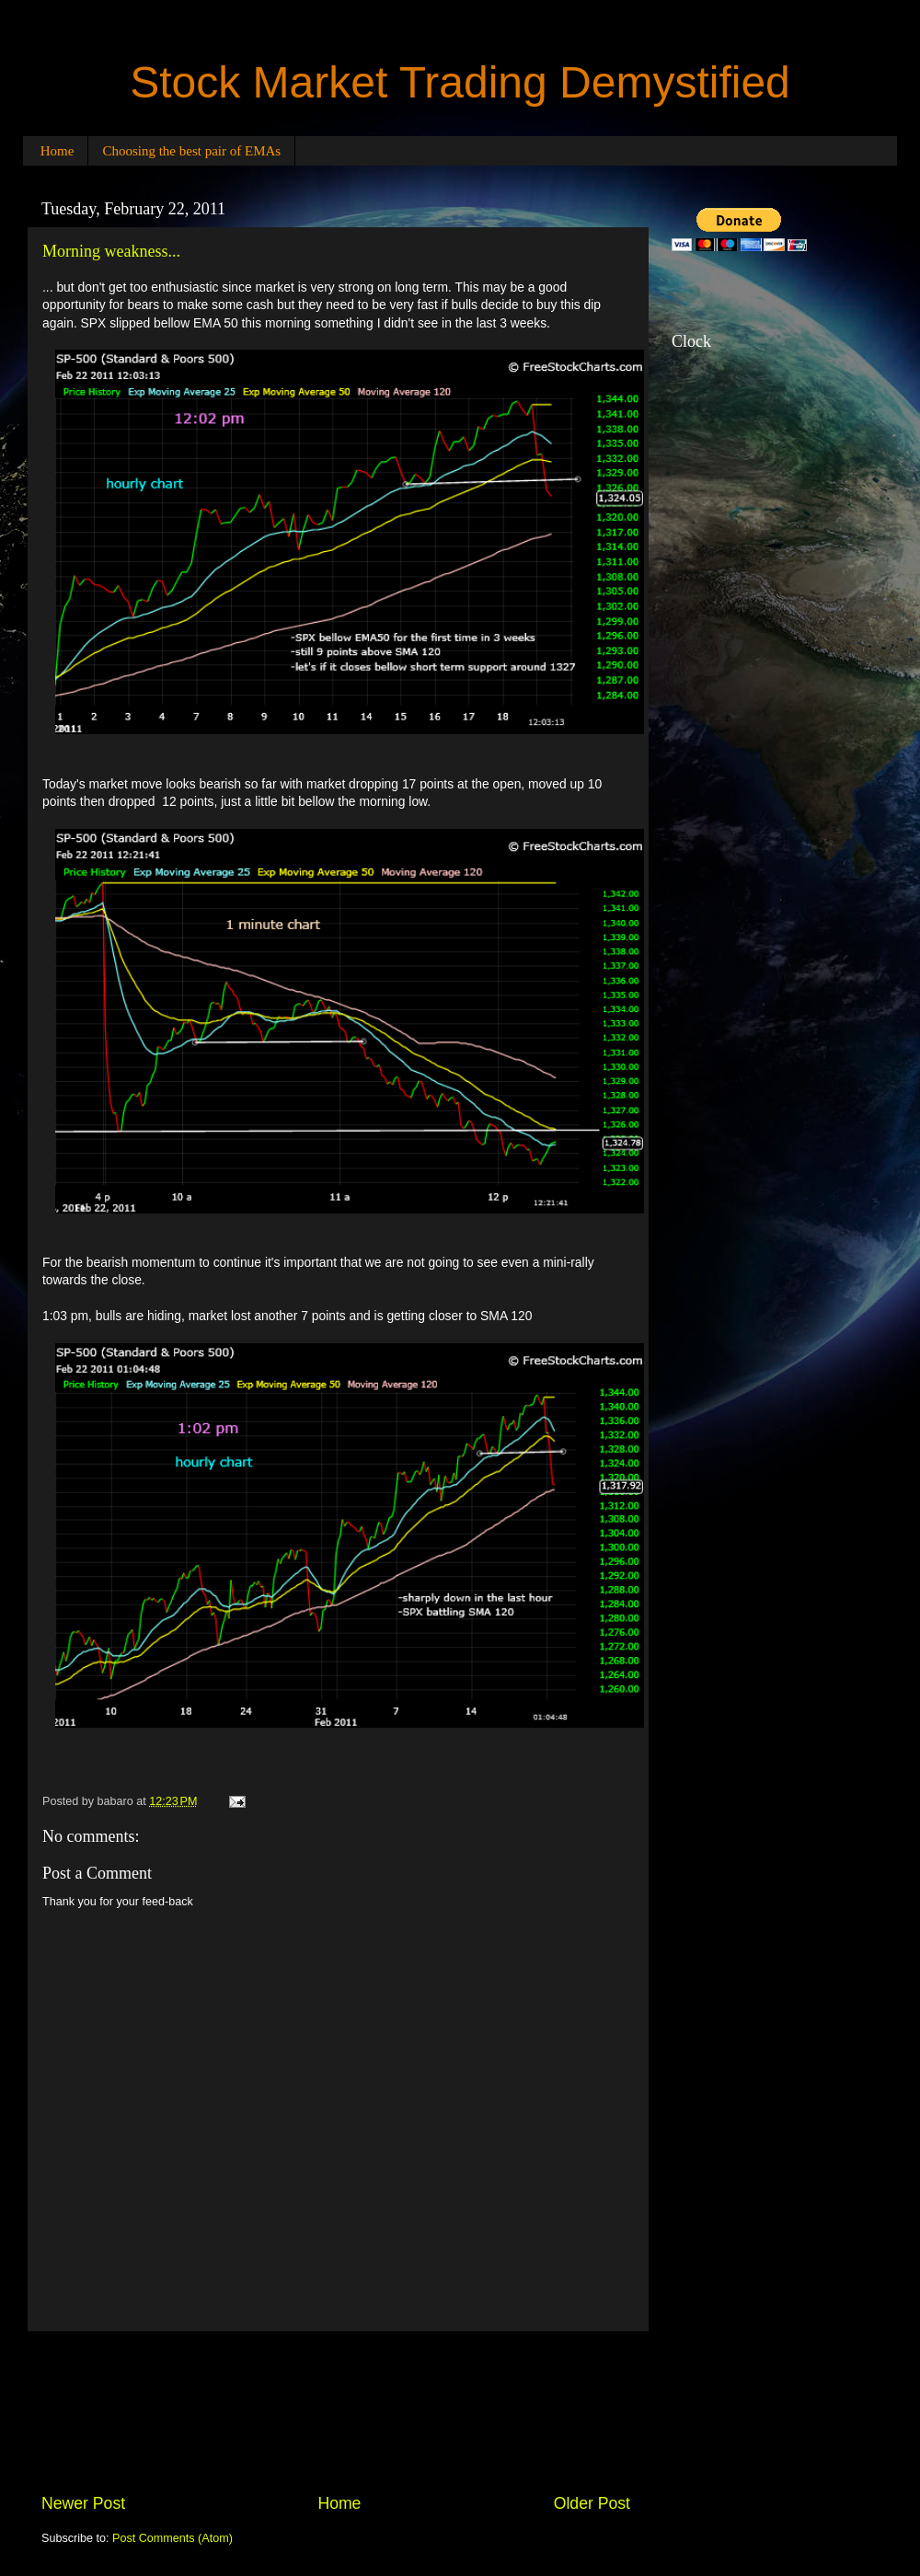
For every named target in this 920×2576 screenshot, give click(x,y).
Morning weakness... (111, 251)
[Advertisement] (336, 2411)
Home (57, 151)
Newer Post (83, 2503)
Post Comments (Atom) (172, 2538)
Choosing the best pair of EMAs (191, 151)
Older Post (592, 2503)
